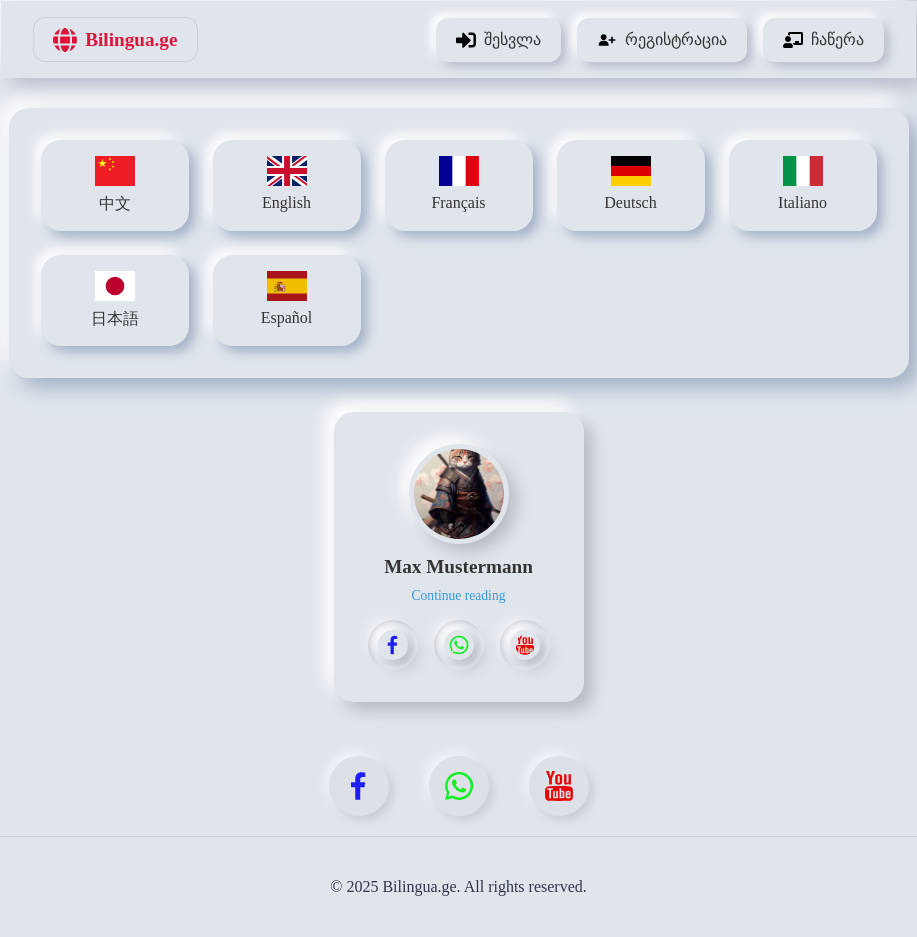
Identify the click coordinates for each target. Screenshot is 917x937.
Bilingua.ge (115, 40)
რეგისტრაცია (662, 40)
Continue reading (458, 595)
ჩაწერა (823, 40)
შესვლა (498, 40)
